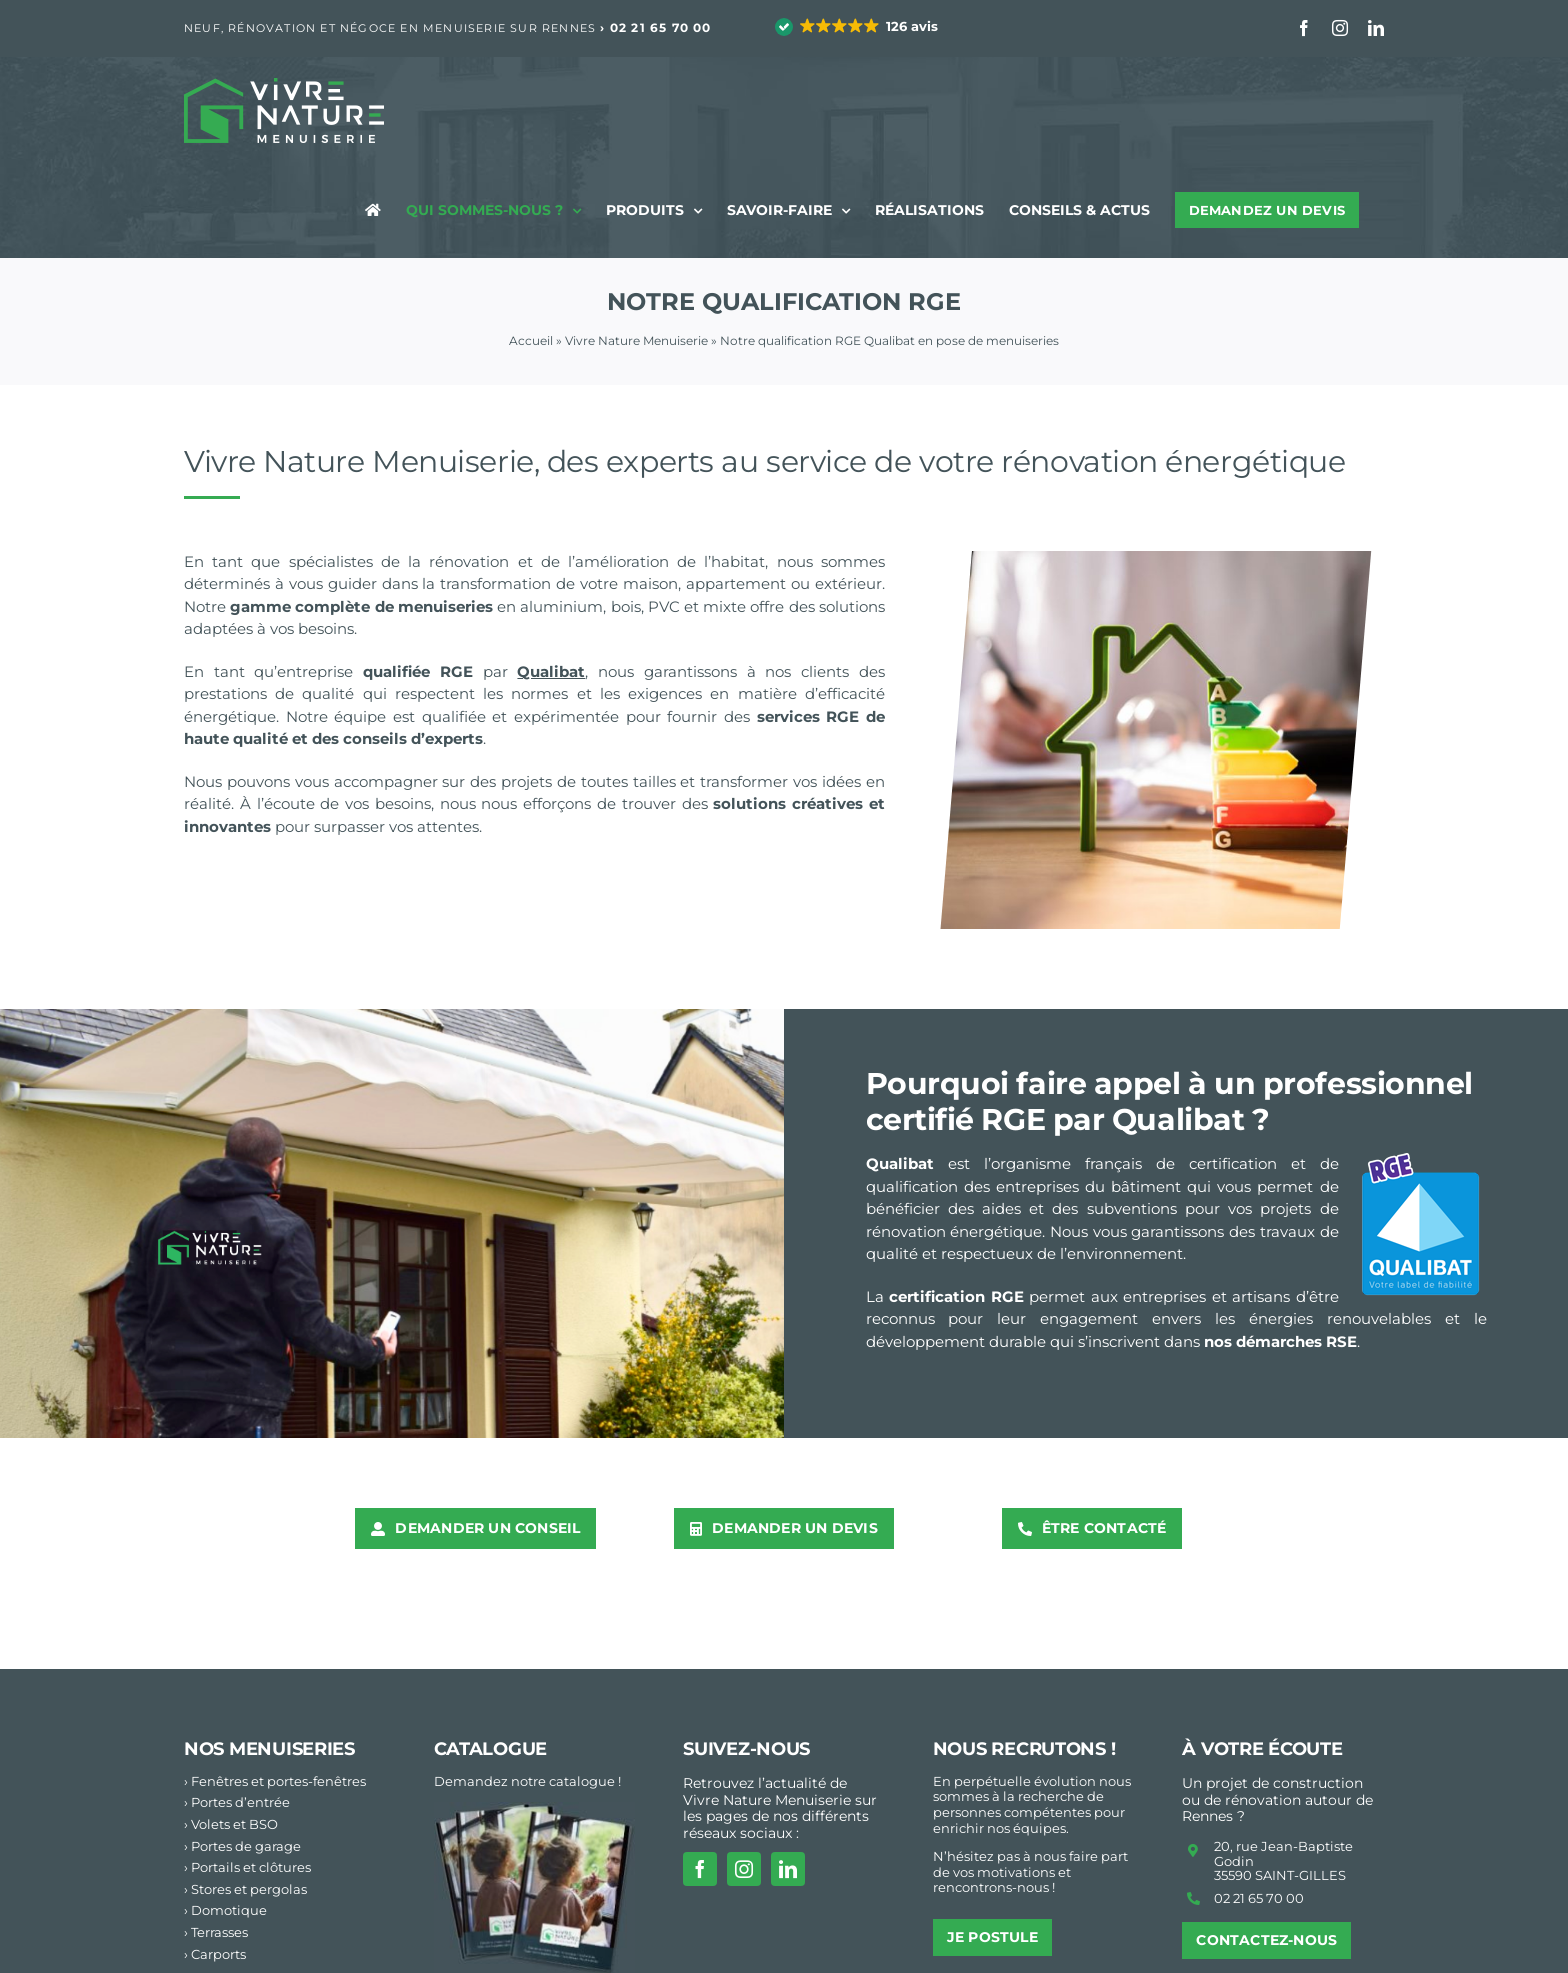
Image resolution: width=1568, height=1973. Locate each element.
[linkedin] (788, 1775)
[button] (858, 27)
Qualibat (551, 671)
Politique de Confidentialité (1147, 1950)
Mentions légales (985, 1950)
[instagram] (744, 1775)
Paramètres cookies (1320, 1950)
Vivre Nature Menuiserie (636, 340)
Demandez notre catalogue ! (527, 1687)
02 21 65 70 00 (661, 27)
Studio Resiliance (591, 1950)
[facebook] (700, 1775)
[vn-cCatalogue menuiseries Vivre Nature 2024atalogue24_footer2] (535, 1716)
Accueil (531, 340)
